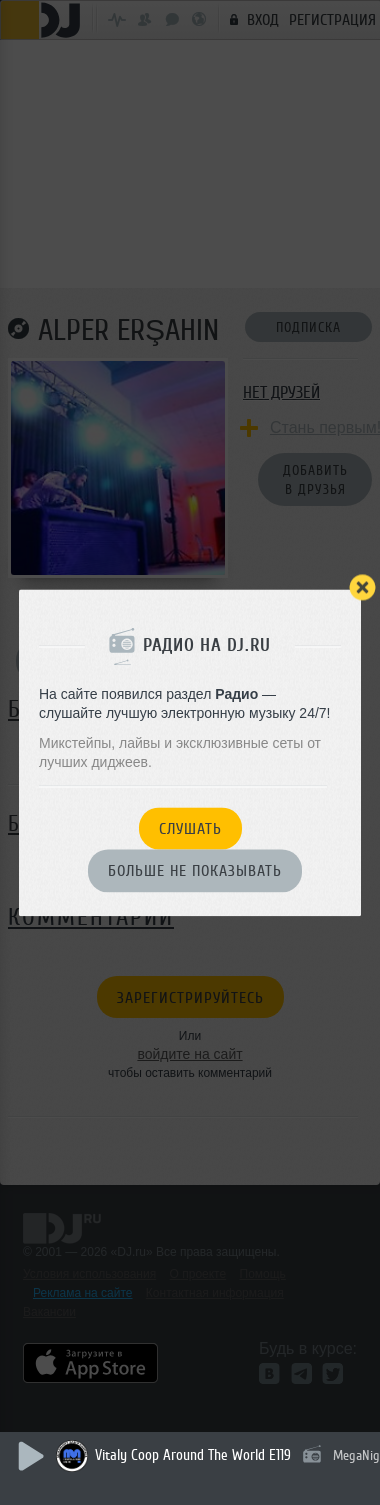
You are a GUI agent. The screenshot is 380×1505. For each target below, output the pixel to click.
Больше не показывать (195, 872)
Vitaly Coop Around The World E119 (193, 1455)
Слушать (190, 829)
